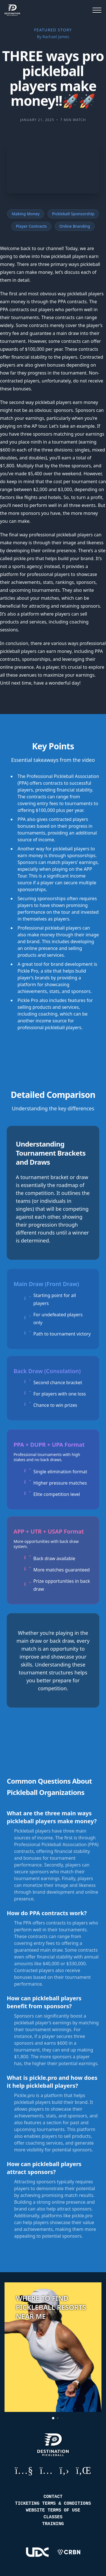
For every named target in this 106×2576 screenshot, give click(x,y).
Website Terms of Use (53, 2510)
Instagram (46, 2470)
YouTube (24, 2470)
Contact (53, 2496)
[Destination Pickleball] (14, 10)
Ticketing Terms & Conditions (53, 2503)
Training (53, 2523)
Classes (53, 2517)
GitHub (64, 2470)
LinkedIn (83, 2470)
